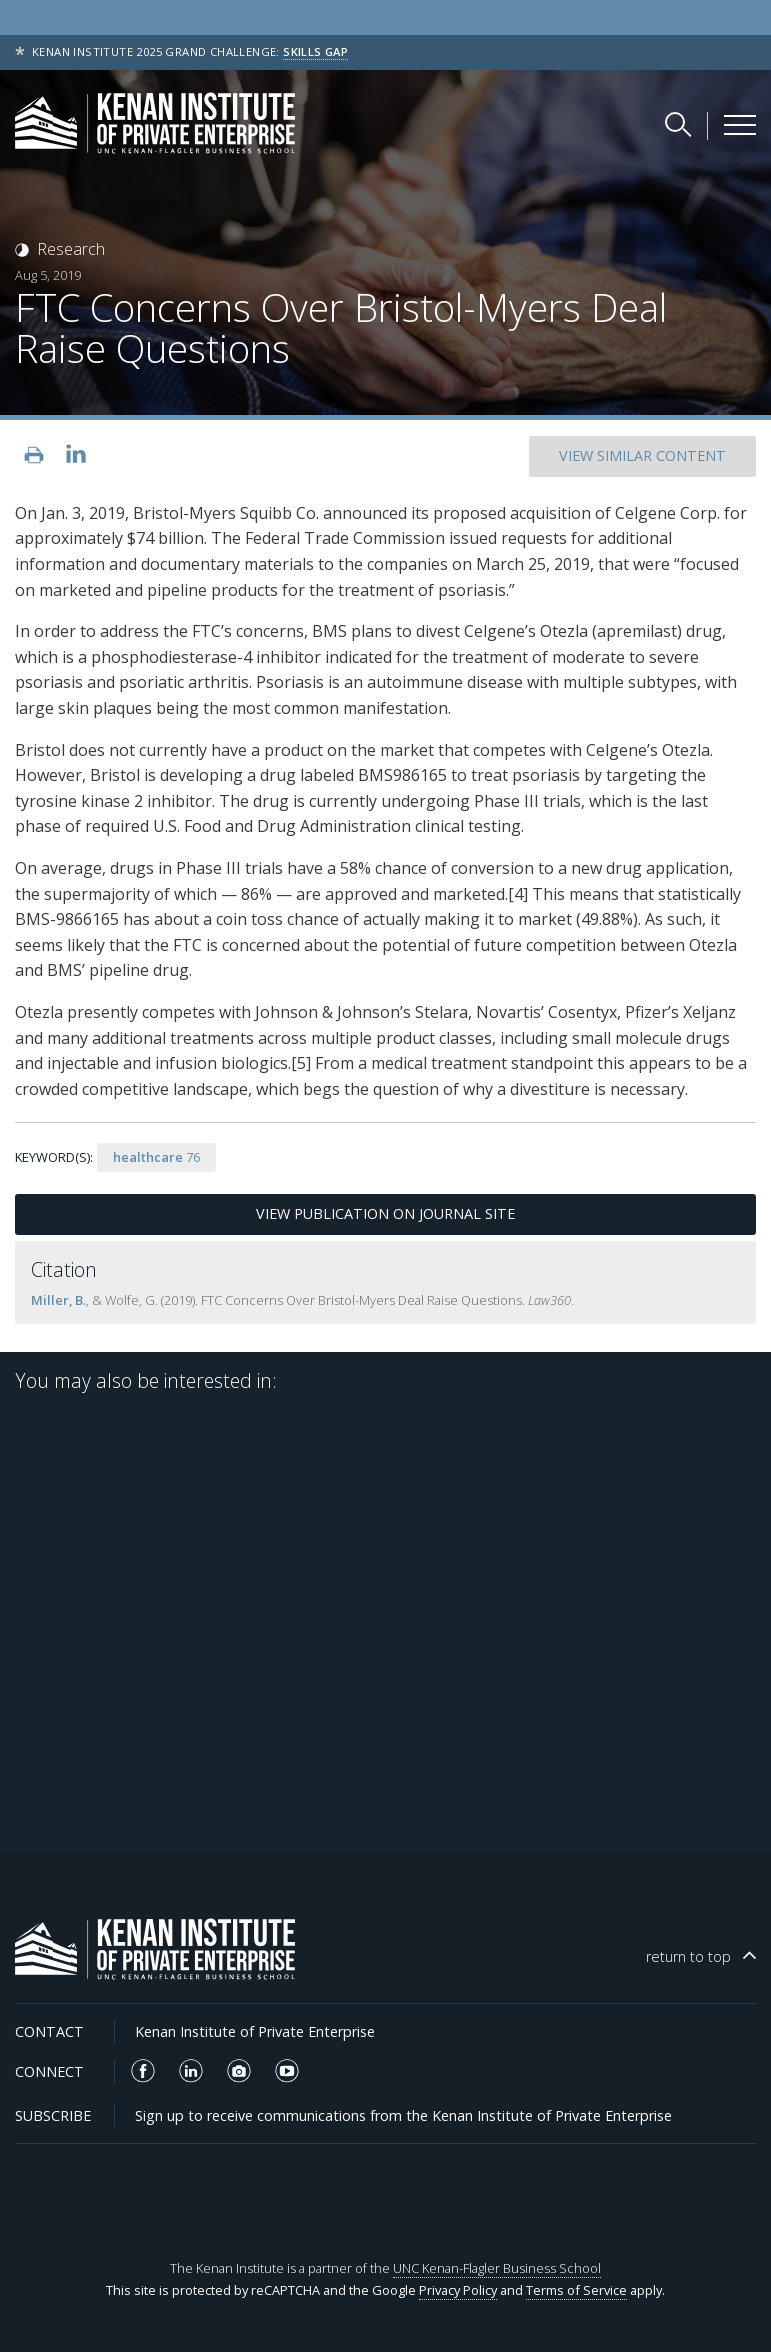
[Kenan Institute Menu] (740, 125)
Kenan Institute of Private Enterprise (255, 2031)
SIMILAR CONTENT (642, 455)
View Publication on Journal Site (385, 1213)
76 (156, 1157)
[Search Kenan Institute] (680, 124)
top (688, 1956)
